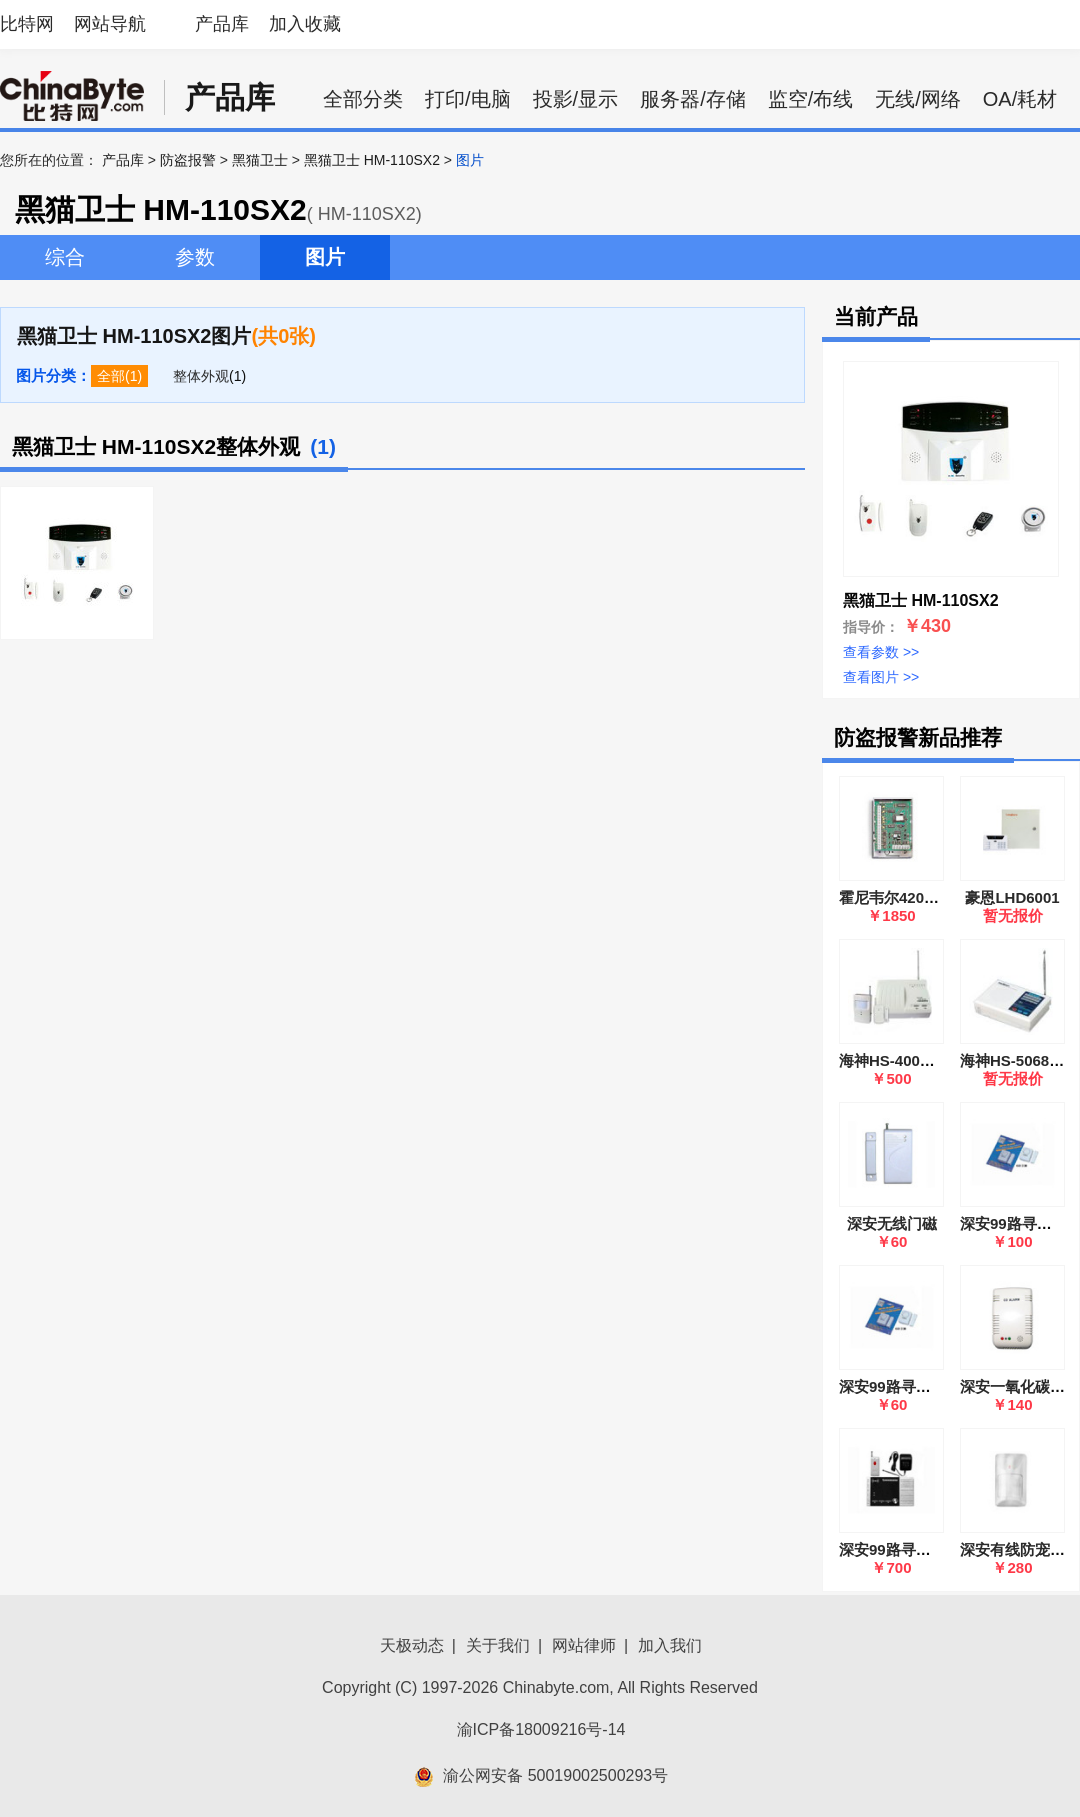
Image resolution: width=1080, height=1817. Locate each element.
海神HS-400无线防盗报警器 (932, 1060)
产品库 (222, 24)
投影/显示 (576, 99)
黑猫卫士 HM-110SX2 (372, 160)
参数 (195, 257)
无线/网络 (918, 99)
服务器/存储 (693, 99)
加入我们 (670, 1645)
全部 (111, 376)
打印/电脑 (468, 99)
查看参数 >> (881, 652)
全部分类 (363, 99)
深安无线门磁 (892, 1223)
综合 (65, 257)
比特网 (27, 24)
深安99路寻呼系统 (900, 1549)
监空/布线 (811, 99)
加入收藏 (305, 24)
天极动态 (412, 1645)
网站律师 (584, 1645)
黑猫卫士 (260, 160)
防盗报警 (188, 160)
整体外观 (201, 376)
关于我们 (498, 1645)
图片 (325, 257)
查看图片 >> (881, 677)
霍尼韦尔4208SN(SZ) (910, 897)
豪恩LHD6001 (1012, 897)
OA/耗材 (1020, 99)
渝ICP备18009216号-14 (541, 1729)
